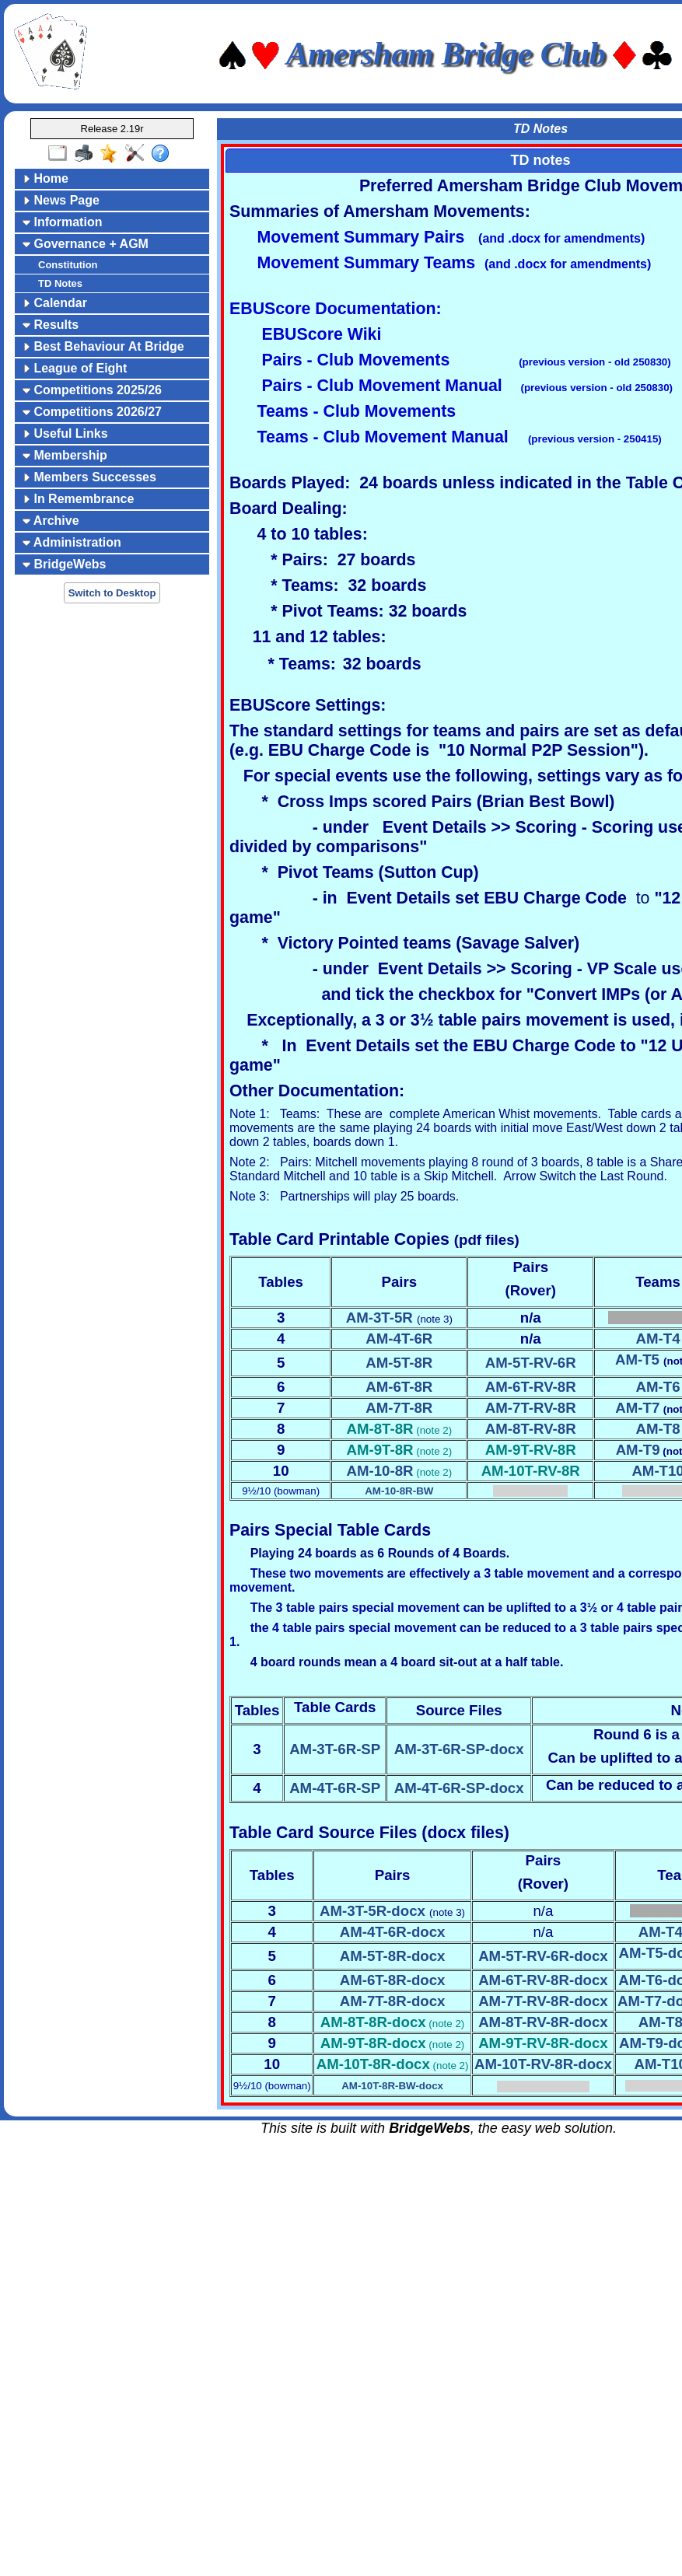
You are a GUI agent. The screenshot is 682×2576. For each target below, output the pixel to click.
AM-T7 (637, 1408)
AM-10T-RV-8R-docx (543, 2064)
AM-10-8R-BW (399, 1491)
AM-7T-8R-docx (393, 2001)
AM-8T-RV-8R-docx (543, 2022)
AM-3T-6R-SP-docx (459, 1749)
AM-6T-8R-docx (393, 1980)
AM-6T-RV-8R (530, 1387)
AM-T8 (658, 1429)
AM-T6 (658, 1387)
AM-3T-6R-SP (334, 1749)
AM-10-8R (379, 1471)
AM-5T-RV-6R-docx (543, 1956)
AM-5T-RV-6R (530, 1362)
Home (45, 178)
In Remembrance (78, 498)
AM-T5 (637, 1359)
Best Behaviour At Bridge (103, 346)
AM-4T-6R (398, 1338)
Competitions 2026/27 (92, 411)
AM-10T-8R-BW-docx (392, 2086)
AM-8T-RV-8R (530, 1429)
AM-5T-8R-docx (393, 1956)
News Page (61, 200)
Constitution (68, 265)
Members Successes (89, 477)
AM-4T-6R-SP (334, 1788)
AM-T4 (658, 1338)
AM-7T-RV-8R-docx (543, 2001)
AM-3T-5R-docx (372, 1911)
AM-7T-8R (398, 1408)
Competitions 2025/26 (92, 390)
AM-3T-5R (379, 1317)
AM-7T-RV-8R (530, 1408)
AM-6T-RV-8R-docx (543, 1980)
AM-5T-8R (398, 1362)
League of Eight (75, 368)
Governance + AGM (86, 243)
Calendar (55, 302)
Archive (51, 520)
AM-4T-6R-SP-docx (459, 1788)
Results (51, 324)
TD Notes (60, 283)
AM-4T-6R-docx (393, 1932)
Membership (65, 455)
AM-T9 (638, 1450)
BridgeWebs (65, 564)
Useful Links (65, 433)
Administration (72, 542)
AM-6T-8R (398, 1387)
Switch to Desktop (112, 593)
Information (62, 222)
